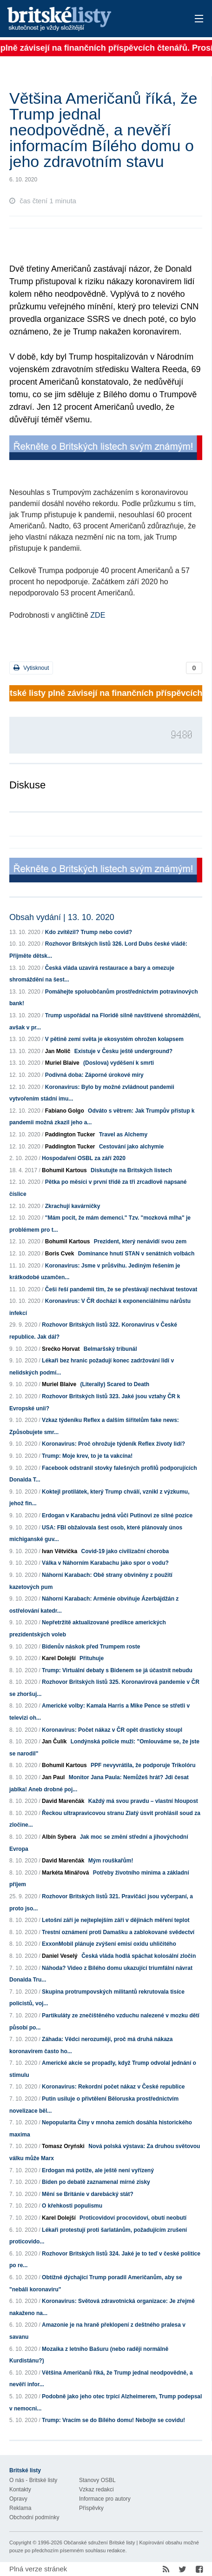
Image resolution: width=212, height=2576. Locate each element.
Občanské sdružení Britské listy (99, 2542)
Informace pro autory (105, 2499)
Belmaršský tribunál (110, 1349)
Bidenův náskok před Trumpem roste (91, 1646)
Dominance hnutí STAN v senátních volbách (136, 1253)
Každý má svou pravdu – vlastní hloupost (143, 1801)
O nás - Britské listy (33, 2480)
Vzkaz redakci (96, 2489)
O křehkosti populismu (72, 2205)
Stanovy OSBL (97, 2480)
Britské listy (86, 19)
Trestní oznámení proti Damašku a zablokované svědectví (118, 1932)
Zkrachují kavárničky (72, 1206)
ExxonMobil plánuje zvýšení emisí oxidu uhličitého (109, 1944)
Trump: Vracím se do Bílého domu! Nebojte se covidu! (113, 2420)
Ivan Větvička (59, 1551)
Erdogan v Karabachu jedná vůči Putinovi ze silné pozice (117, 1515)
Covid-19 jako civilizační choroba (125, 1551)
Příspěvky (91, 2508)
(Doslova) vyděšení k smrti (118, 1063)
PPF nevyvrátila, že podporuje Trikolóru (143, 1765)
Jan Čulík (54, 1741)
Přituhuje (92, 1658)
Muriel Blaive (62, 1063)
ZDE (97, 615)
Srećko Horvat (61, 1349)
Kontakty (20, 2489)
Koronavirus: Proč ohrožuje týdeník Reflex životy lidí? (113, 1444)
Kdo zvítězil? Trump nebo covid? (88, 932)
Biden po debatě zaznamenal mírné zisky (96, 2182)
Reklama (20, 2508)
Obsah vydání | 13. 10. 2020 (61, 917)
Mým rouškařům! (110, 1860)
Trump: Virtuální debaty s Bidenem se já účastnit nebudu (117, 1670)
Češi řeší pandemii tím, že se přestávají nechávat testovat (121, 1289)
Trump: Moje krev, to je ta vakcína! (87, 1456)
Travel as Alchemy (123, 1134)
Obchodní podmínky (34, 2517)
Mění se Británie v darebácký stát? (87, 2194)
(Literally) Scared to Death (114, 1384)
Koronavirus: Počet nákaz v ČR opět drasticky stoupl (112, 1730)
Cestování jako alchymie (131, 1146)
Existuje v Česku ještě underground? (123, 1051)
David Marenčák (63, 1801)
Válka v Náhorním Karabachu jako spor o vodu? (105, 1563)
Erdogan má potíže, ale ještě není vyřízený (98, 2170)
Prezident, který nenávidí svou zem (140, 1241)
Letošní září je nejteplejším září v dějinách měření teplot (115, 1920)
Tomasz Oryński (63, 2146)
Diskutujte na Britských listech (131, 1170)
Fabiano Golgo (64, 1111)
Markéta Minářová (65, 1872)
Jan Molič (58, 1051)
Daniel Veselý (60, 1956)
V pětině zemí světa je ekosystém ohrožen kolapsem (114, 1039)
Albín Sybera (59, 1837)
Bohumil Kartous (64, 1170)
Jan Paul (53, 1777)
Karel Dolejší (59, 1658)
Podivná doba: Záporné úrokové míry (94, 1075)
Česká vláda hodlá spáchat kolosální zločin (138, 1956)
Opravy (18, 2499)
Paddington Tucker (70, 1134)
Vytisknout (31, 667)
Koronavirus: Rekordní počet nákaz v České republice (113, 2086)
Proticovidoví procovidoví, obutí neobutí (133, 2218)
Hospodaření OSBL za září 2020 (84, 1158)
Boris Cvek (59, 1253)
